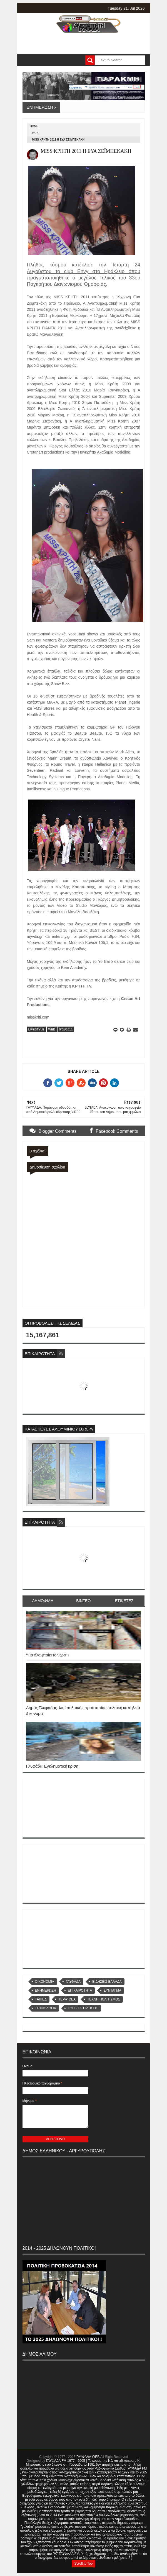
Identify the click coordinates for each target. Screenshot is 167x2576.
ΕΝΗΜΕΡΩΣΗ (45, 1990)
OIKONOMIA (44, 1982)
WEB (35, 132)
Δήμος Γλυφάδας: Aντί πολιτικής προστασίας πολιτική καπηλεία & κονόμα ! (83, 1710)
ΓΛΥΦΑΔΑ (73, 1982)
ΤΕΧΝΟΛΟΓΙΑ (45, 2008)
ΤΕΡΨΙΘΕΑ (67, 1999)
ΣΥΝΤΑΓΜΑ (112, 1990)
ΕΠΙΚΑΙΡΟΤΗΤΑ (80, 1990)
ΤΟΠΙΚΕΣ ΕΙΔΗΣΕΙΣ (83, 2008)
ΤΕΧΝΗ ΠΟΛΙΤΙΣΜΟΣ (103, 1999)
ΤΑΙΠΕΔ (41, 1999)
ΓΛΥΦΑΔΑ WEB (87, 2457)
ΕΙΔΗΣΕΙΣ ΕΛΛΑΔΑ (107, 1982)
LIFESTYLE (36, 1029)
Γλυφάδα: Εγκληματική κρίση (52, 1766)
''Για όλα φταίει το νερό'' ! (47, 1655)
